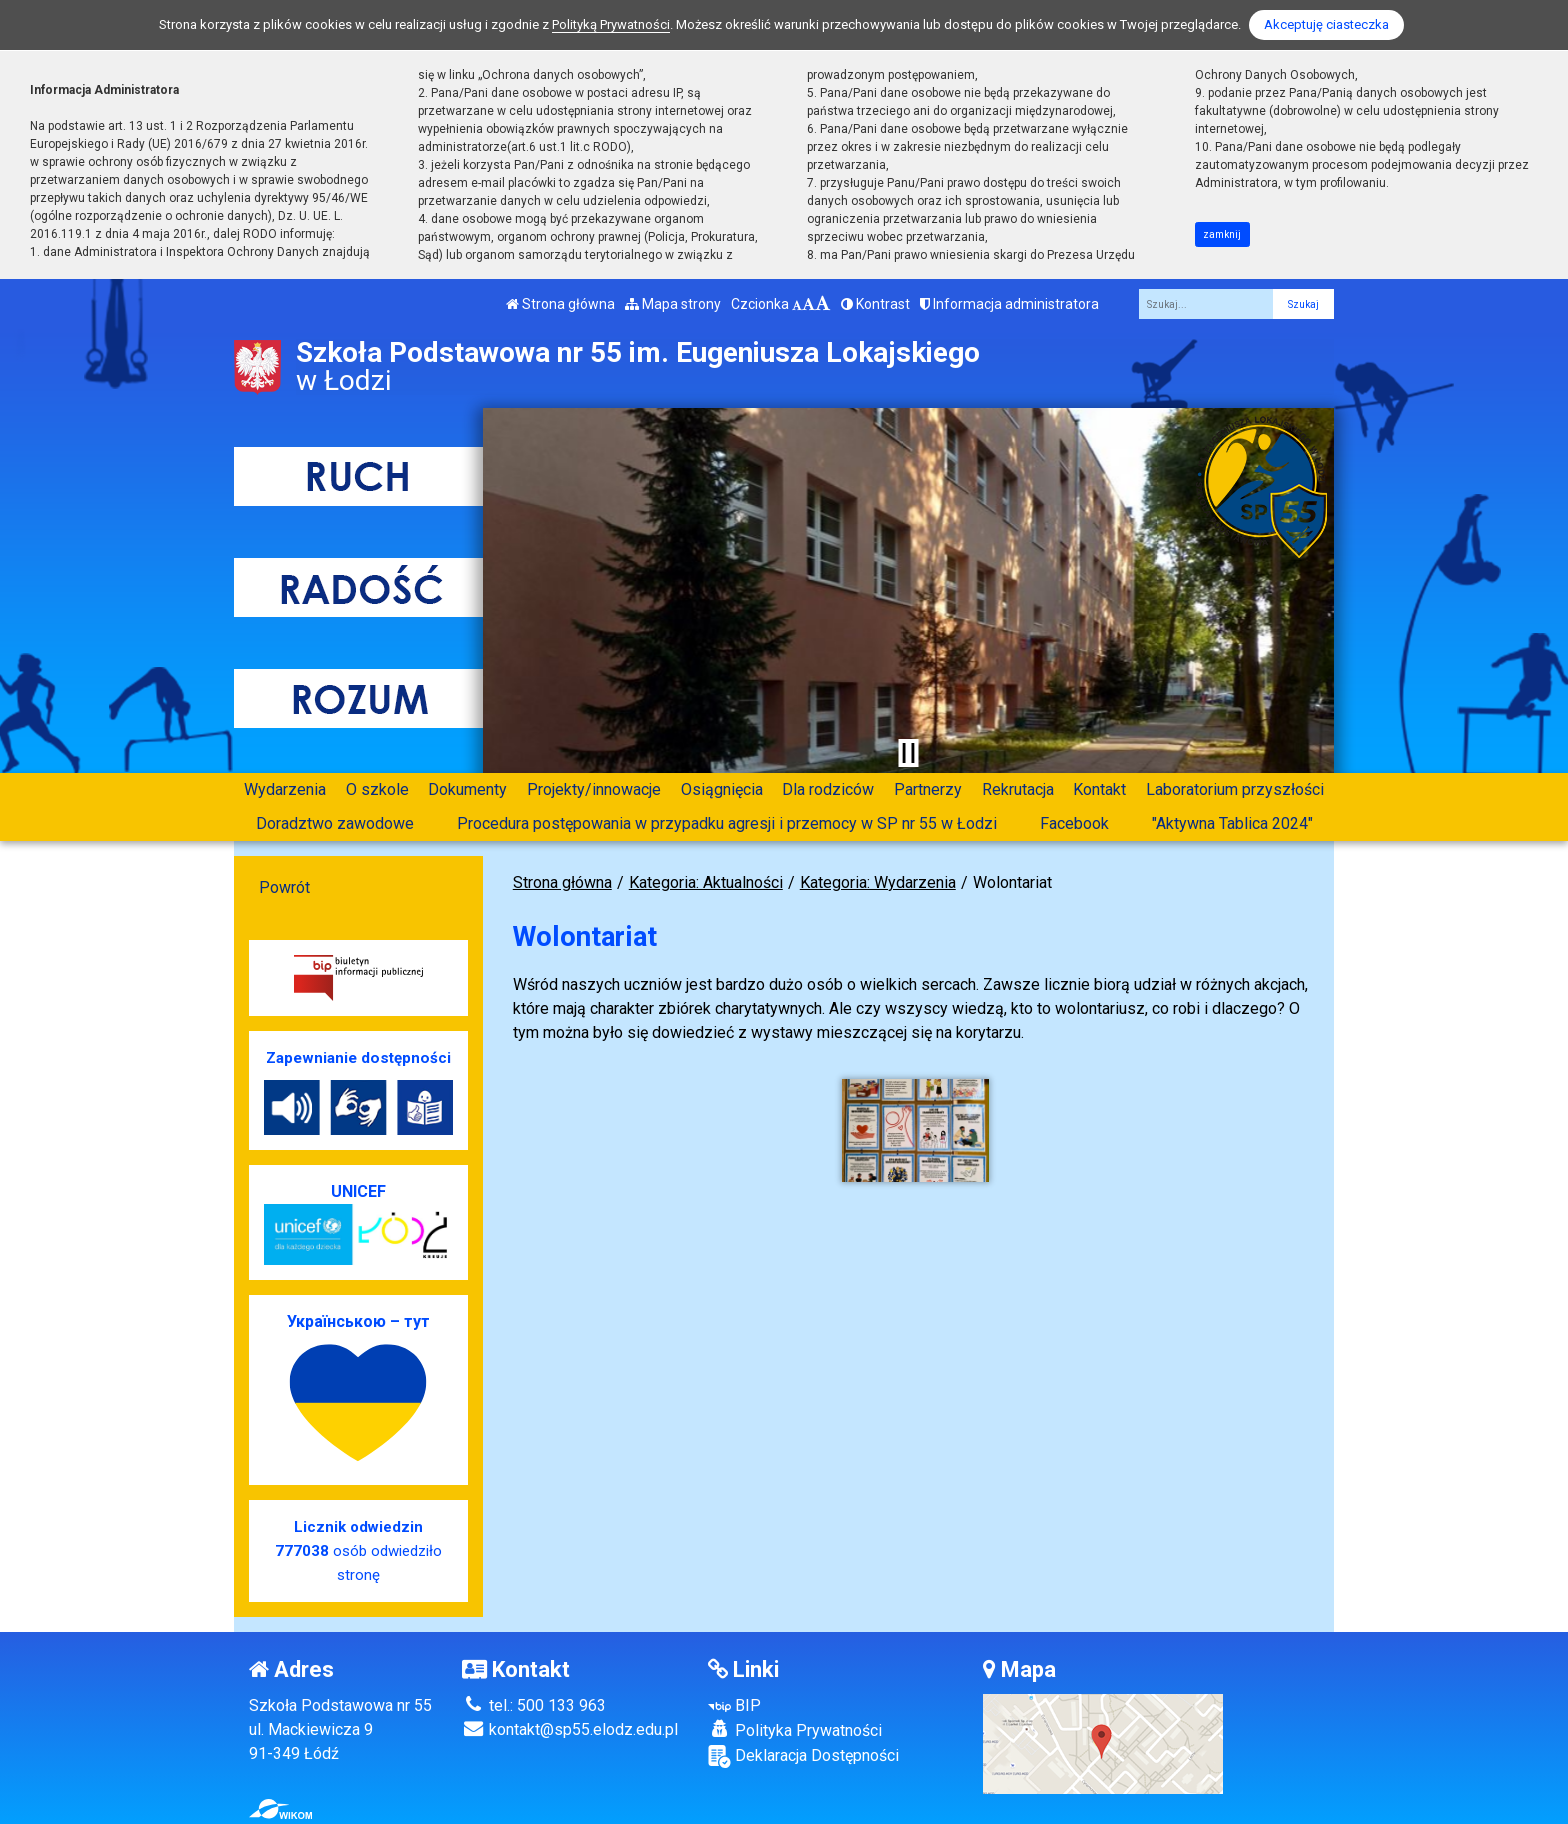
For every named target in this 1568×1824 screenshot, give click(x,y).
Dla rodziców (828, 789)
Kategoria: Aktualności (706, 882)
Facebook (1074, 823)
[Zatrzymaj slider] (908, 753)
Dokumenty (467, 789)
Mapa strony (673, 304)
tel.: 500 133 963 (534, 1705)
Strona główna (560, 304)
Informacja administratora (1009, 304)
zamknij (1222, 234)
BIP (734, 1705)
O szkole (377, 789)
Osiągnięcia (722, 789)
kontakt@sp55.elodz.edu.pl (570, 1729)
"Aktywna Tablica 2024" (1232, 823)
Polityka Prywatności (795, 1730)
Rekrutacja (1018, 789)
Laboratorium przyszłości (1235, 789)
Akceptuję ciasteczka (1326, 24)
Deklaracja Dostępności (803, 1756)
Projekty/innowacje (594, 789)
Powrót (284, 887)
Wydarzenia (285, 789)
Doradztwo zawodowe (335, 823)
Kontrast (875, 304)
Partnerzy (928, 789)
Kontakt (1099, 789)
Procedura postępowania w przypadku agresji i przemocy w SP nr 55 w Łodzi (727, 823)
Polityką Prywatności (611, 24)
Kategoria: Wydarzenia (878, 882)
